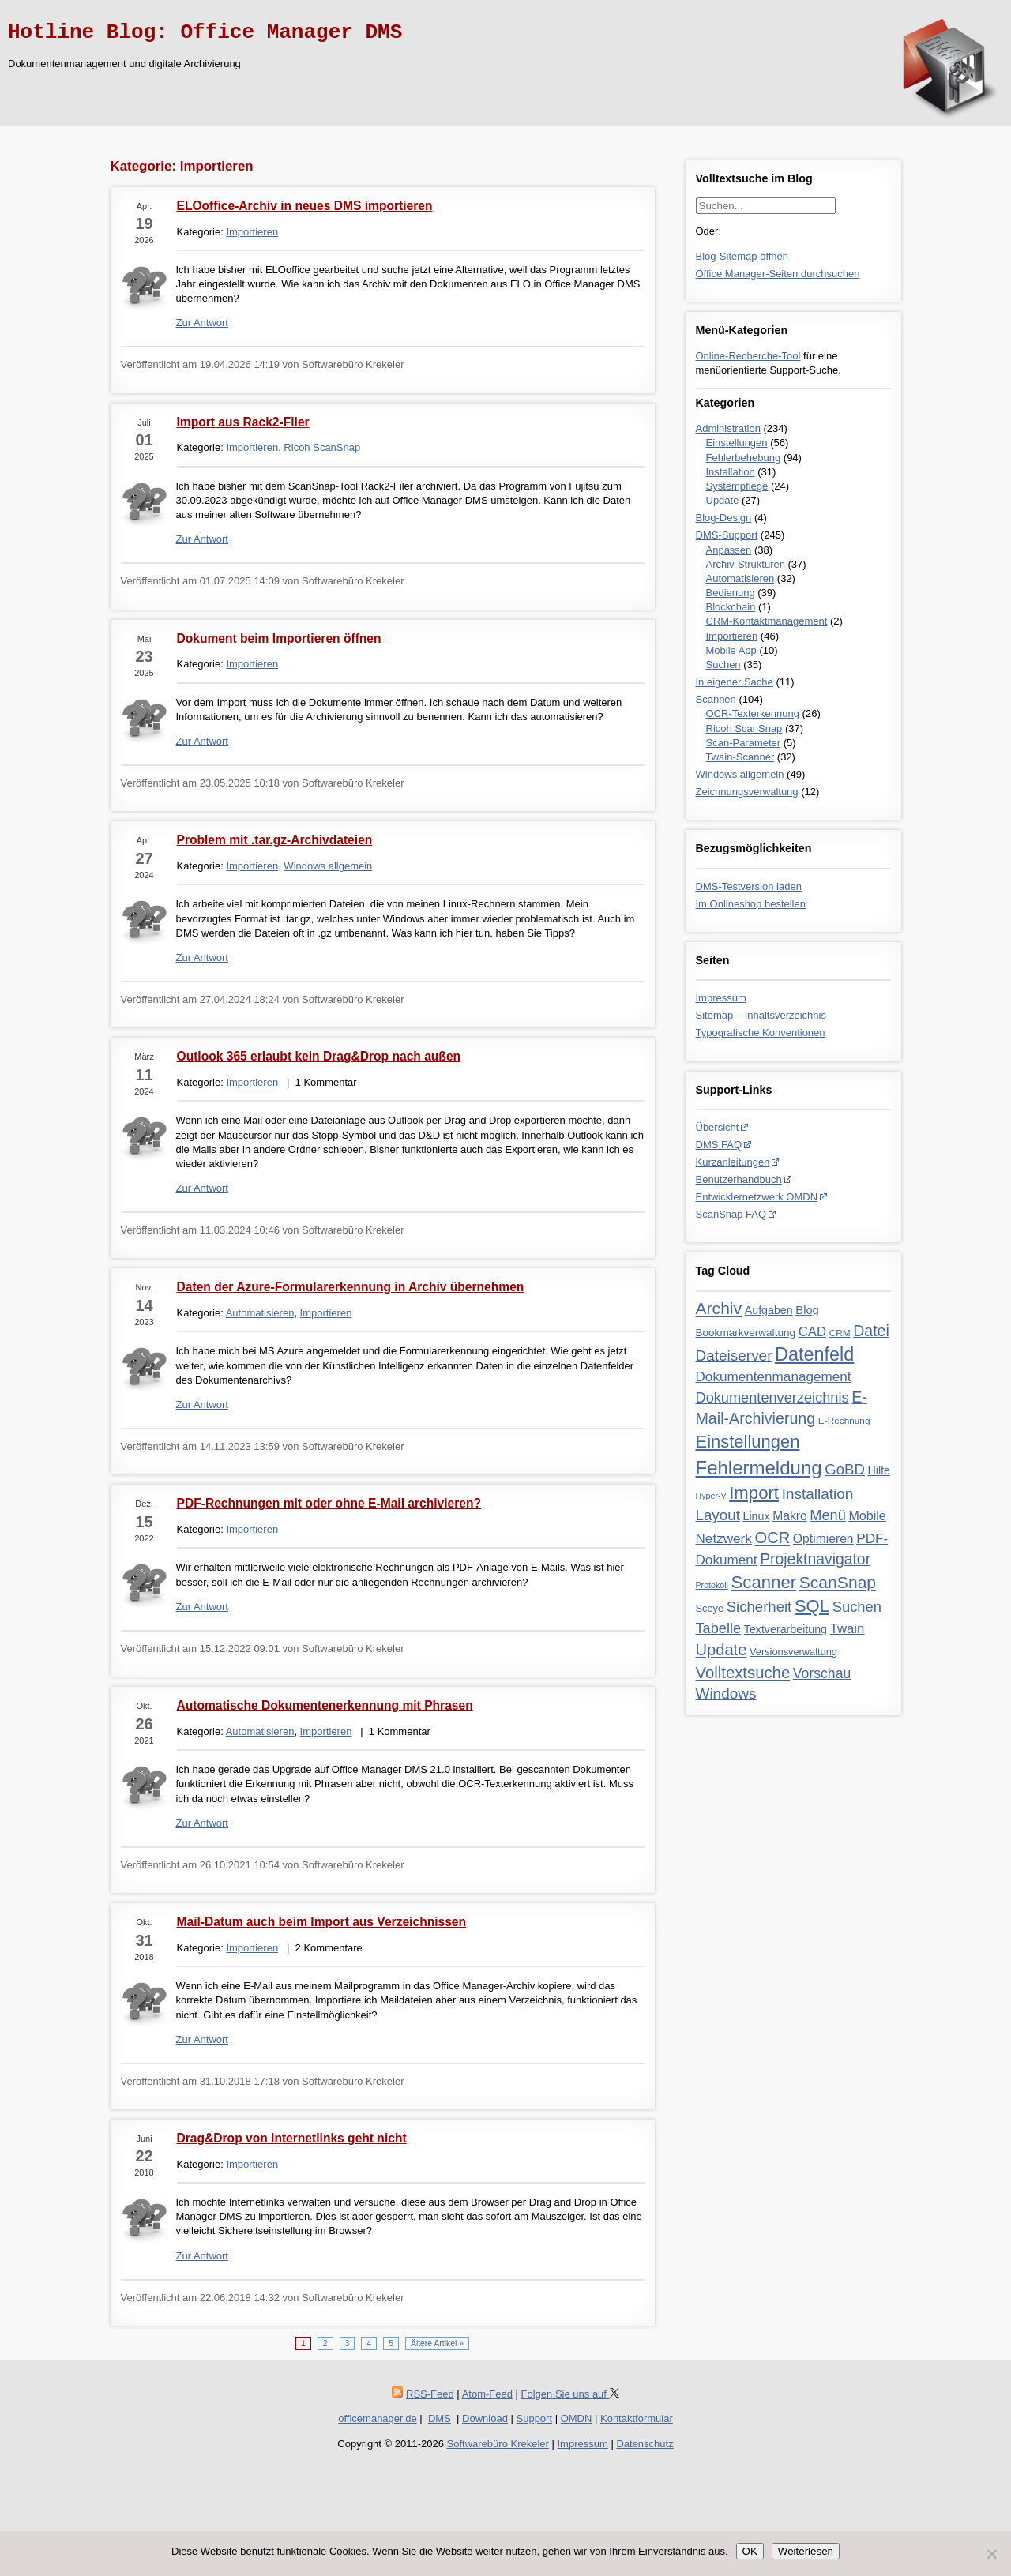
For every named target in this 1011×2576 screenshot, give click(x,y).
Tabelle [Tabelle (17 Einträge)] (719, 1628)
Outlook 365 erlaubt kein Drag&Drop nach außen (319, 1056)
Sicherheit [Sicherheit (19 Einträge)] (759, 1606)
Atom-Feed (487, 2394)
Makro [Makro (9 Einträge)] (789, 1516)
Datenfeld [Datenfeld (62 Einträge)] (814, 1354)
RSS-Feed (430, 2394)
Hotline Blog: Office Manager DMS (205, 32)
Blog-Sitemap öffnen (742, 256)
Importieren (732, 636)
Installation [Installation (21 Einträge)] (818, 1493)
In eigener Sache (734, 682)
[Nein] (991, 2554)
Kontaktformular (636, 2418)
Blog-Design (724, 518)
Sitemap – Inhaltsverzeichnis (761, 1015)
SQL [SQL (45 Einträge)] (812, 1606)
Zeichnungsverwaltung (747, 792)
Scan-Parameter (743, 743)
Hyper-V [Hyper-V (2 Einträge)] (711, 1495)
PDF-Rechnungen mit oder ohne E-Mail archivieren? (329, 1503)
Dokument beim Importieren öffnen (279, 638)
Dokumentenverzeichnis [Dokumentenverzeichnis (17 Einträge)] (772, 1398)
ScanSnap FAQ (731, 1214)
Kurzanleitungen (733, 1162)
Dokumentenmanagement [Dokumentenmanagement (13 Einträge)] (773, 1376)
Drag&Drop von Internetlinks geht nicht (292, 2138)
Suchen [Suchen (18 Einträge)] (856, 1606)
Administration (728, 428)
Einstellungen (737, 443)
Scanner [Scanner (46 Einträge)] (764, 1582)
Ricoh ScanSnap (744, 728)
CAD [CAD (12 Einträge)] (812, 1331)
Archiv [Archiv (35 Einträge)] (719, 1308)
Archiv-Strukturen (745, 564)
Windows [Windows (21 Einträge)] (726, 1693)
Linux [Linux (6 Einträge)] (755, 1516)
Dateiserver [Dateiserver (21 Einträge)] (734, 1355)
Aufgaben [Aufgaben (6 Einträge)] (769, 1310)
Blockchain (731, 607)
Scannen (716, 699)
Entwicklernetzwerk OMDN (757, 1197)
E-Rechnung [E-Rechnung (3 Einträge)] (844, 1420)
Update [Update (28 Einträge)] (721, 1649)
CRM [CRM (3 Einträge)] (840, 1333)
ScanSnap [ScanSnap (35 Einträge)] (837, 1582)
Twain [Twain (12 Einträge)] (847, 1628)
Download (485, 2418)
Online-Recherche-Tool (748, 356)
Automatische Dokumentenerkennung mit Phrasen (325, 1705)
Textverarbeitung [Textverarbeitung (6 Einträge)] (785, 1629)
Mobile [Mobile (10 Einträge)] (866, 1515)
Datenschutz (644, 2444)
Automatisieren (740, 578)
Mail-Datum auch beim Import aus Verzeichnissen (322, 1921)
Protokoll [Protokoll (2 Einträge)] (712, 1585)
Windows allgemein (740, 774)
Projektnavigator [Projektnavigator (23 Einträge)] (815, 1559)
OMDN (576, 2418)
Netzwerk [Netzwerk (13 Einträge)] (724, 1538)
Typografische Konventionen (760, 1032)
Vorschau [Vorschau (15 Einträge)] (822, 1673)
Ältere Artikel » (437, 2343)
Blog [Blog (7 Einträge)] (806, 1310)
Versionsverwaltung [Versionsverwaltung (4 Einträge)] (793, 1652)
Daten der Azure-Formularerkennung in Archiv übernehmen (350, 1287)
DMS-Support (727, 535)
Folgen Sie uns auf (570, 2394)
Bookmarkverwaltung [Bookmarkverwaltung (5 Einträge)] (746, 1333)
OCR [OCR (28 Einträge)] (773, 1537)
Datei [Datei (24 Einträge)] (871, 1330)
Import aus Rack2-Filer (243, 422)
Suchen (723, 664)
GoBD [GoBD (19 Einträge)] (845, 1469)
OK (749, 2551)
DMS (439, 2418)
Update (722, 500)
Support (535, 2418)
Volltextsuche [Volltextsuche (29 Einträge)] (743, 1672)
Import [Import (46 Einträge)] (754, 1493)
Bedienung (730, 593)
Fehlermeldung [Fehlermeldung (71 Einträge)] (759, 1467)
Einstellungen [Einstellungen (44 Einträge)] (748, 1441)
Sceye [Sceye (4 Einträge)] (710, 1608)
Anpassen (729, 550)
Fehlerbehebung (743, 458)
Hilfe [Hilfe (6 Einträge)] (878, 1470)
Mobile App (731, 650)
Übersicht (717, 1127)
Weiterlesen (805, 2551)
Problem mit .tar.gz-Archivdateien (275, 840)
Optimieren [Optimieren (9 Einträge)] (823, 1538)
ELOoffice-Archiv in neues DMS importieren (305, 205)
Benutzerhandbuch (739, 1179)
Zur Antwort (202, 323)
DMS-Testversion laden (749, 886)
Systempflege (737, 486)
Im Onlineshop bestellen (751, 904)
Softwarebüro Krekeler (498, 2444)
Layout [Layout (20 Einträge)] (718, 1515)
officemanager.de (377, 2418)
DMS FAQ (719, 1145)
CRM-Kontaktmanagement (767, 621)
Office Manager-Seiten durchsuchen (778, 274)
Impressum (721, 998)
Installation (730, 472)
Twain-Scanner (740, 757)
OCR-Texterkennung (753, 713)
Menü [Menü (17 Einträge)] (828, 1515)
